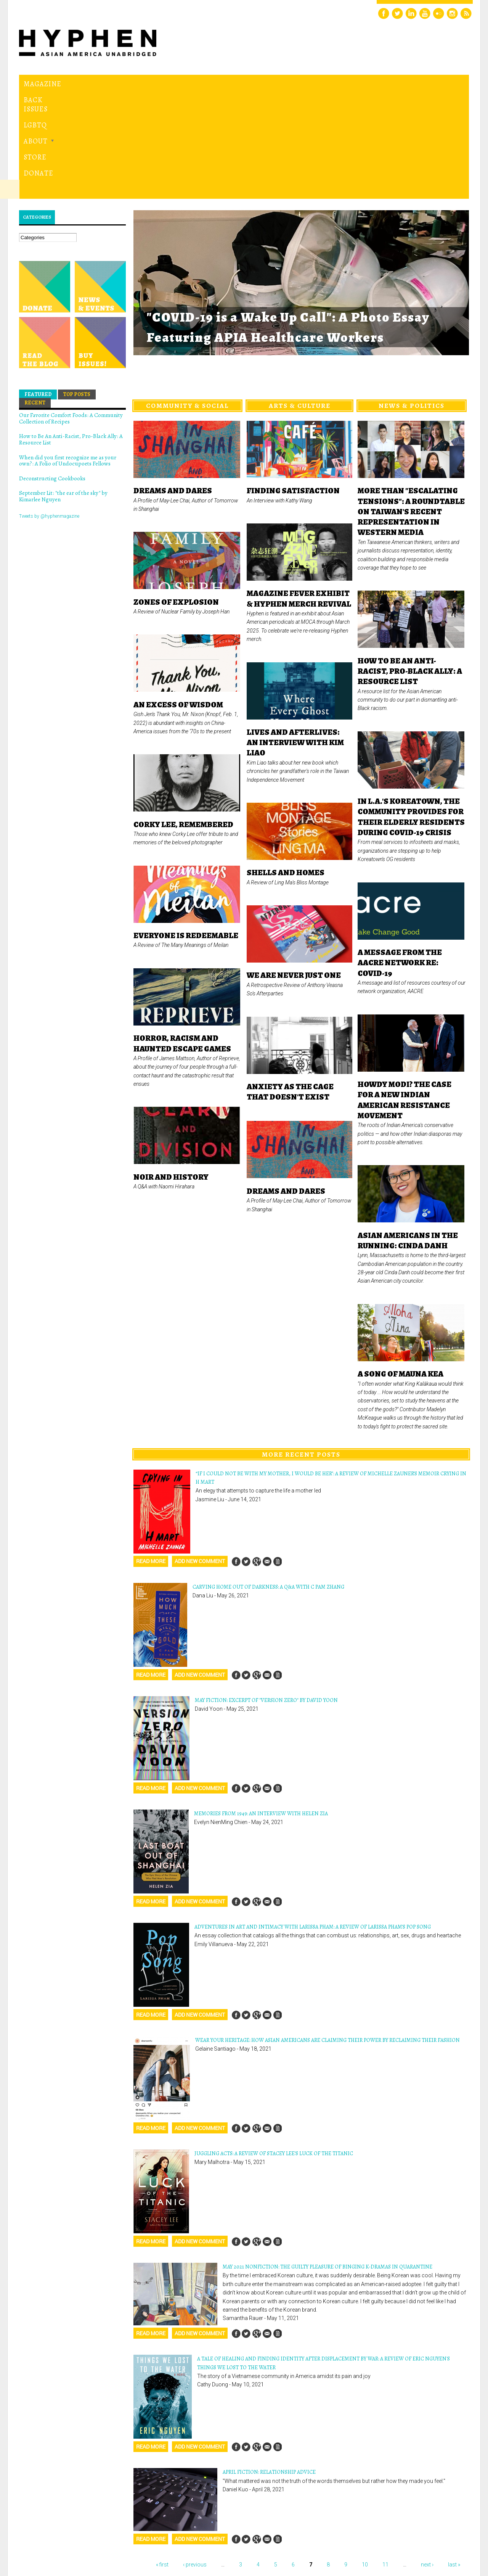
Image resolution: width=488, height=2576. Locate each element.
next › (427, 2460)
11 (385, 2460)
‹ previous (195, 2460)
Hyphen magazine (54, 2538)
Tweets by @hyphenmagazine (49, 411)
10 (365, 2460)
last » (454, 2460)
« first (162, 2460)
